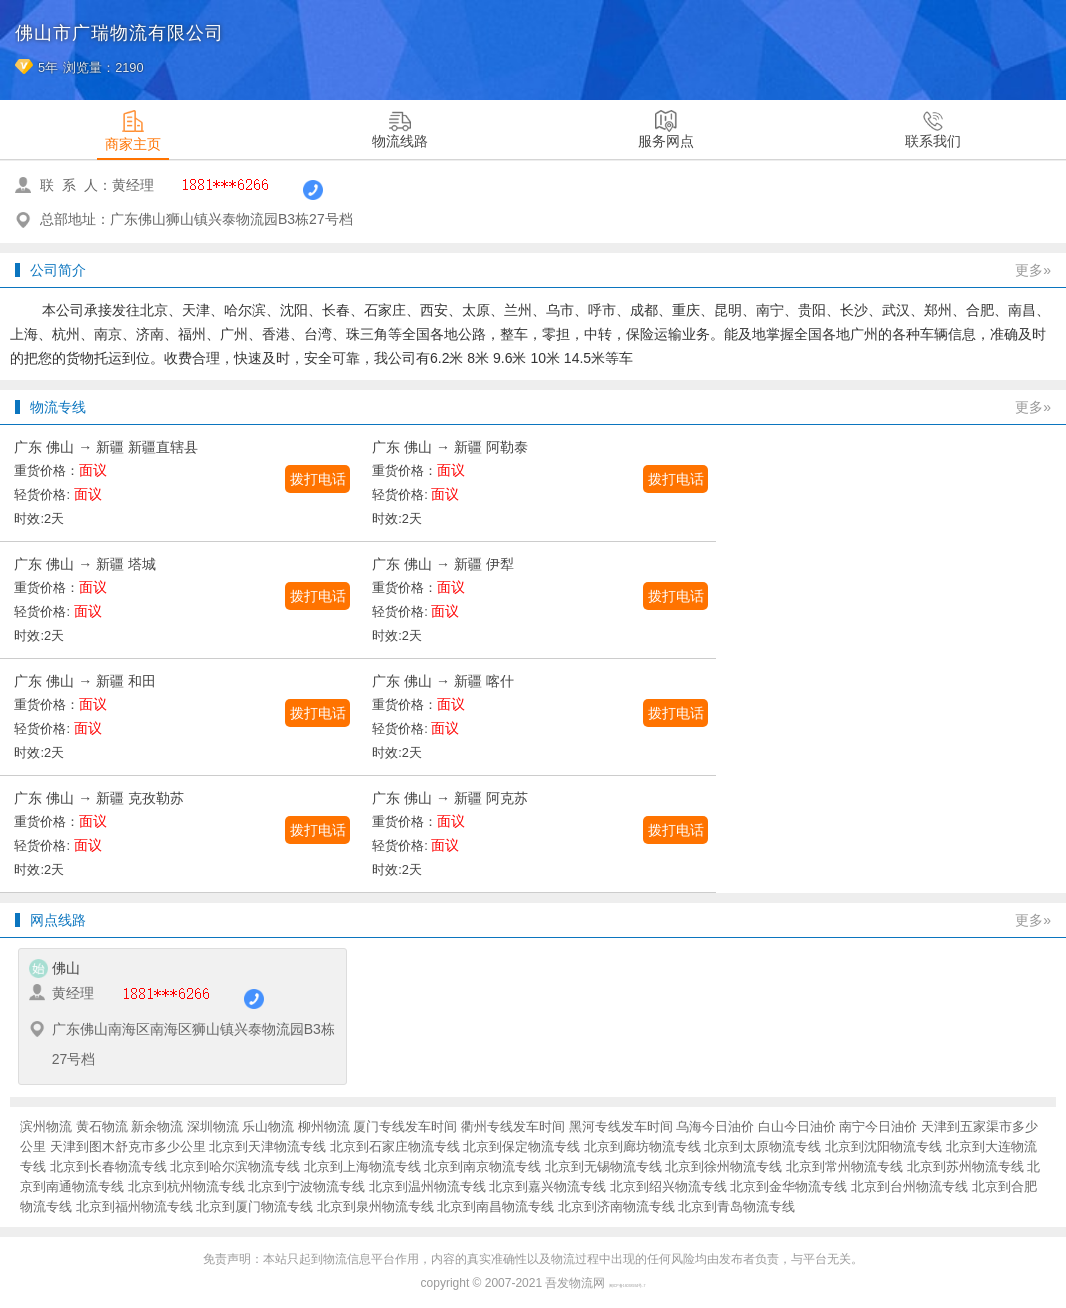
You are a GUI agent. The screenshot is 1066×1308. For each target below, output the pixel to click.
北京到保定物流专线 (521, 1146)
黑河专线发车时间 (621, 1126)
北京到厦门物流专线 (254, 1206)
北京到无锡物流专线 (603, 1166)
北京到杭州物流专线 (186, 1186)
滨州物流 (46, 1126)
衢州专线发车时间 (513, 1126)
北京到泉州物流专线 (375, 1206)
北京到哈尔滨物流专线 (235, 1166)
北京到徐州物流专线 (723, 1166)
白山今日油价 (797, 1126)
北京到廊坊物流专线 (642, 1146)
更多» (1033, 270)
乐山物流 (268, 1126)
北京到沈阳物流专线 (883, 1146)
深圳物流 (213, 1126)
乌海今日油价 (715, 1126)
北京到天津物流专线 (267, 1146)
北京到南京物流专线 (482, 1166)
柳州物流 (324, 1126)
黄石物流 (102, 1126)
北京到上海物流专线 (362, 1166)
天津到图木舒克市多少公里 (128, 1146)
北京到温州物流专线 (427, 1186)
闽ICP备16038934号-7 (627, 1286)
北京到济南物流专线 (616, 1206)
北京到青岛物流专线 (736, 1206)
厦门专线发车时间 (405, 1126)
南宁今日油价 (878, 1126)
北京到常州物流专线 (844, 1166)
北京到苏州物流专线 (965, 1166)
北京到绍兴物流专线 (668, 1186)
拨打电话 (318, 479)
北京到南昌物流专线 (495, 1206)
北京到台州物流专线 (909, 1186)
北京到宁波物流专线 (306, 1186)
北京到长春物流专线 (108, 1166)
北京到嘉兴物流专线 (547, 1186)
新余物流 (157, 1126)
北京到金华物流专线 (788, 1186)
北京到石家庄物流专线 (395, 1146)
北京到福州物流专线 (134, 1206)
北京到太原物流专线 (762, 1146)
